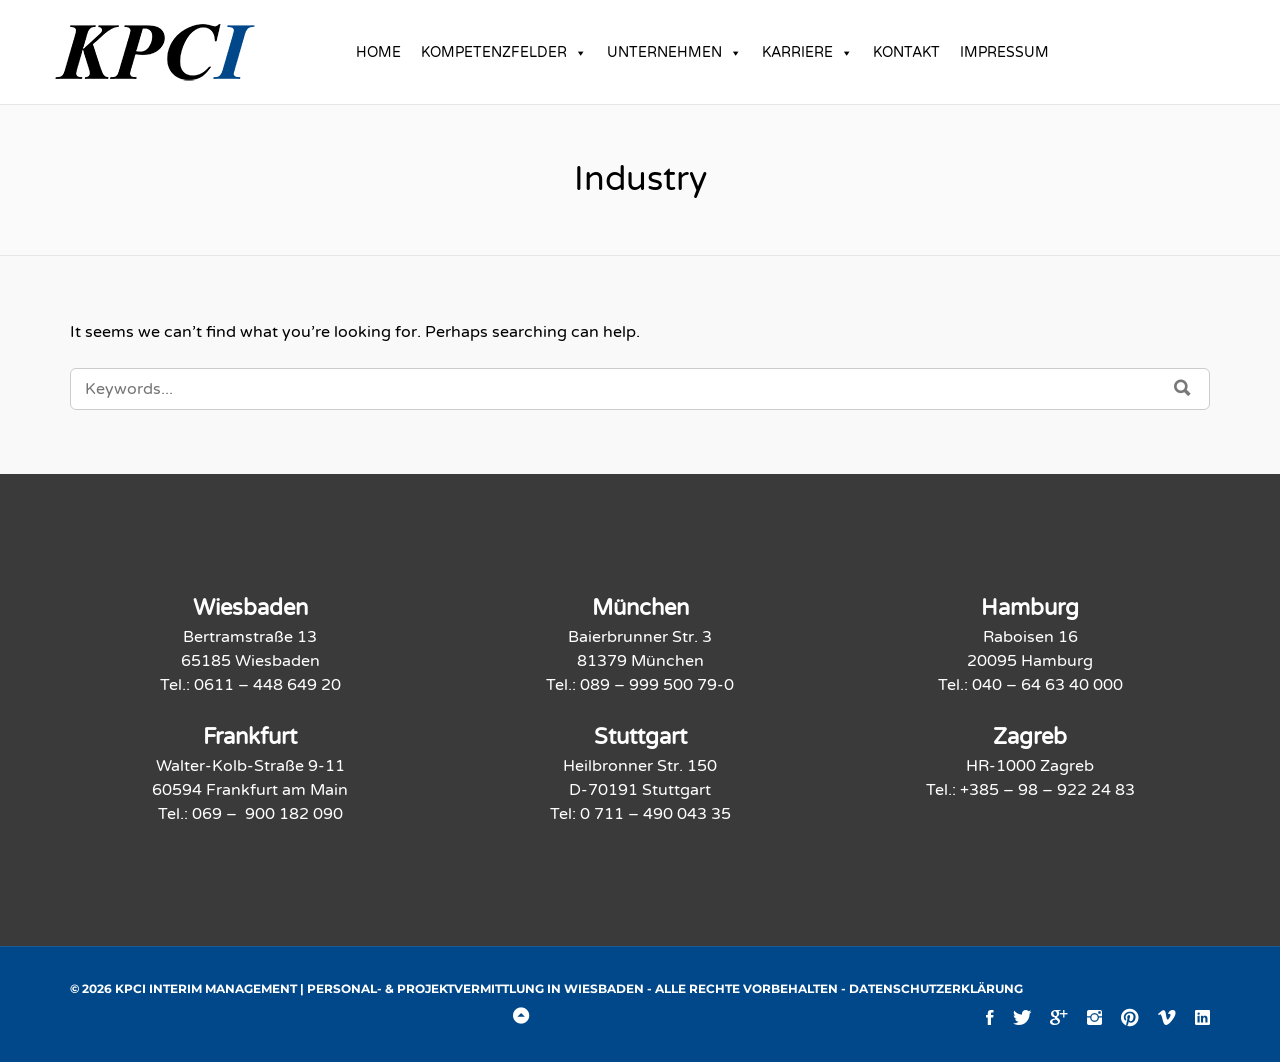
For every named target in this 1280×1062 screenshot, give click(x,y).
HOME (378, 52)
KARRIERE (807, 52)
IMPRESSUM (1004, 52)
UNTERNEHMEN (674, 52)
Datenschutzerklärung (936, 988)
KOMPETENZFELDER (504, 52)
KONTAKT (906, 52)
